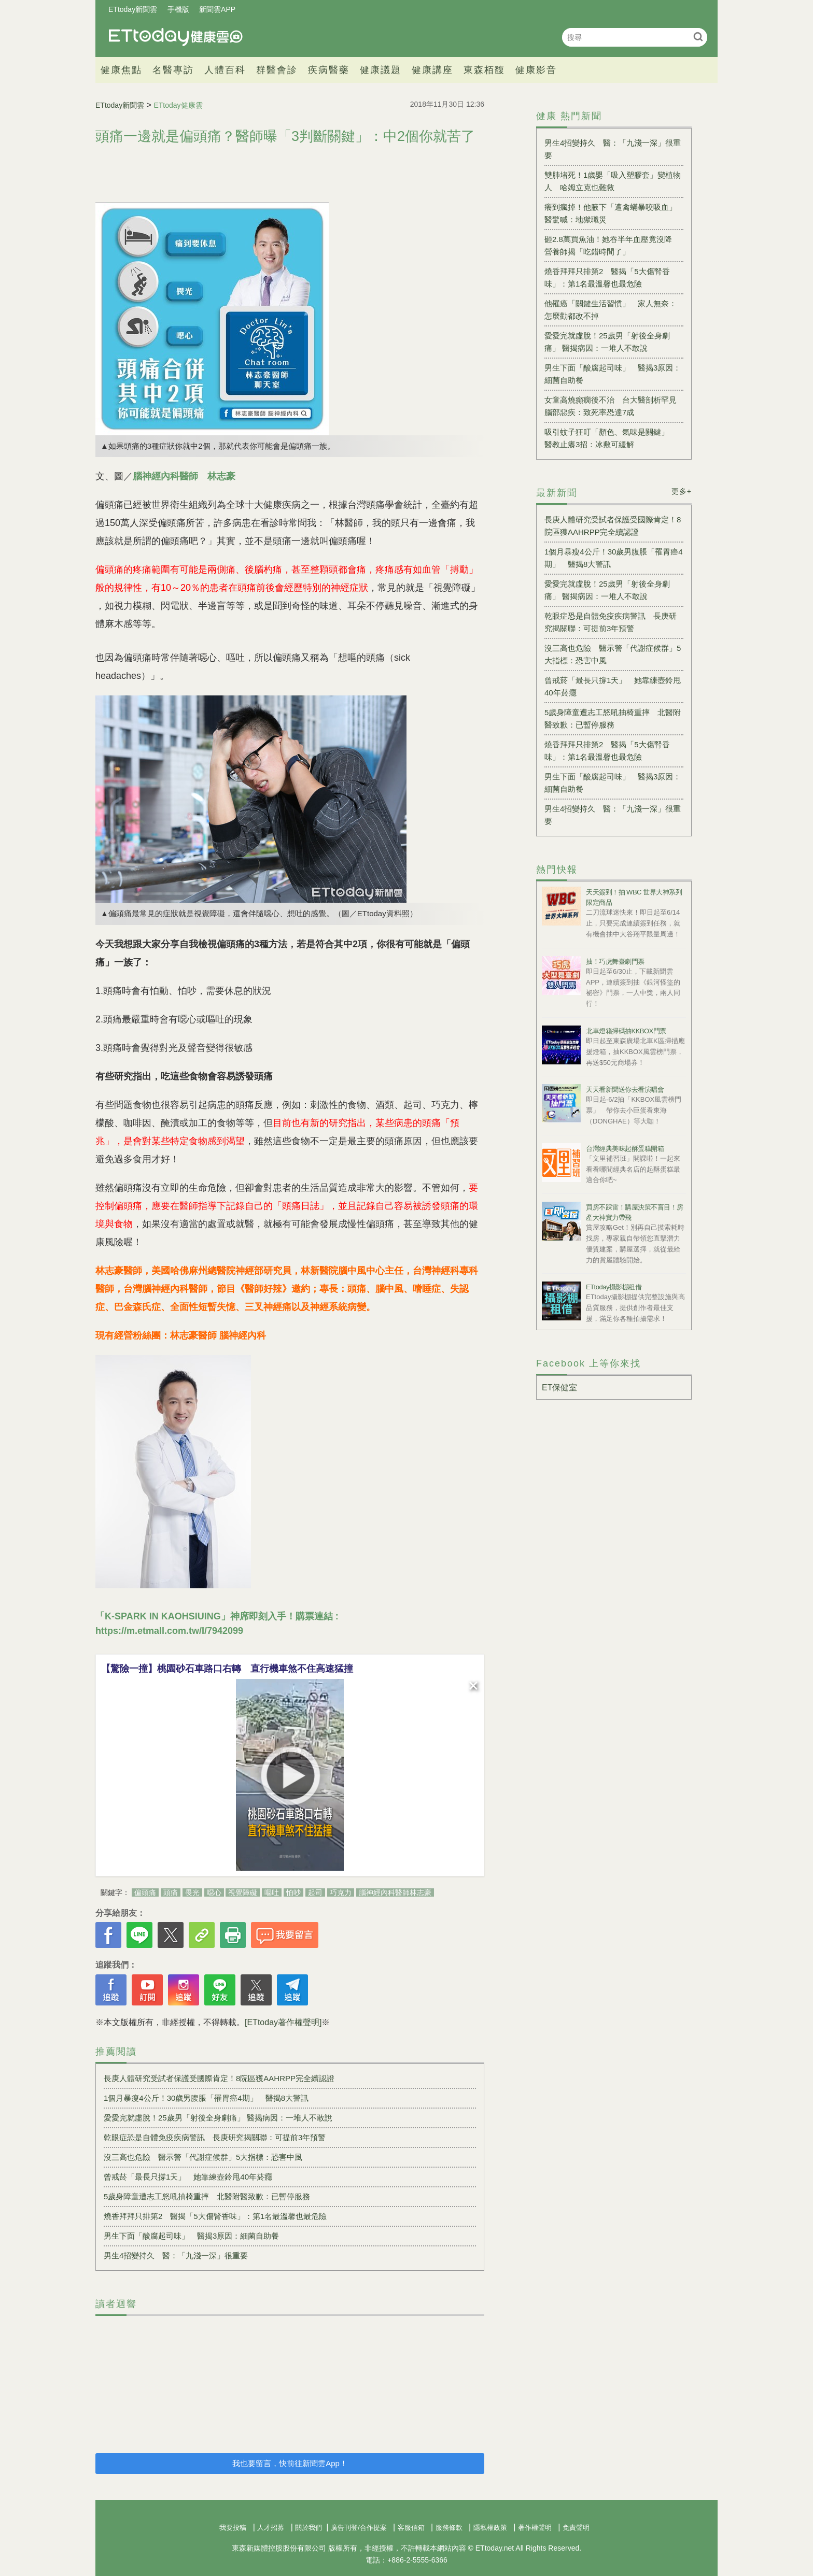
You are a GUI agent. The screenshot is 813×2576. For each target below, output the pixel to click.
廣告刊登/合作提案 (359, 2527)
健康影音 (536, 70)
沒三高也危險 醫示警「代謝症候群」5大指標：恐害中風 (203, 2157)
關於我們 (308, 2527)
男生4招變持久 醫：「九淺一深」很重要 (176, 2255)
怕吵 (293, 1892)
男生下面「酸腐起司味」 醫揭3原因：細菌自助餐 (191, 2235)
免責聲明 (576, 2527)
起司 (315, 1892)
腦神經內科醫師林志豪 (395, 1892)
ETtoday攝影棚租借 (613, 1287)
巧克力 (341, 1892)
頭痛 (170, 1892)
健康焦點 (121, 70)
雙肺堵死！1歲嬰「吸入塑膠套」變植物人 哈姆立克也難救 (612, 181)
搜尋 (698, 36)
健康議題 (380, 70)
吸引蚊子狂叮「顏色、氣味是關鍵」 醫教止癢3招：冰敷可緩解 (610, 438)
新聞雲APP (217, 9)
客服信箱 (411, 2527)
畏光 (192, 1892)
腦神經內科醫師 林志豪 (184, 476)
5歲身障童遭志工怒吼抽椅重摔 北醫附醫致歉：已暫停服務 (207, 2196)
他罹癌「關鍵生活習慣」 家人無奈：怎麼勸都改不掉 (610, 309)
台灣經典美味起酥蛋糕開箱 (625, 1148)
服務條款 (449, 2527)
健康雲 (175, 37)
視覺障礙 (242, 1892)
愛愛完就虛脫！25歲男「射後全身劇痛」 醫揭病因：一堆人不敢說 (218, 2117)
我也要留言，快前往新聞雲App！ (289, 2463)
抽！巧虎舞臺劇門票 (615, 961)
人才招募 (270, 2527)
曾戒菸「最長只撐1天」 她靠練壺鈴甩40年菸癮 (188, 2176)
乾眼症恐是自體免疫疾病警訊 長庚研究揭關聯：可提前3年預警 (215, 2137)
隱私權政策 (490, 2527)
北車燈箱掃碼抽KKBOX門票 (626, 1031)
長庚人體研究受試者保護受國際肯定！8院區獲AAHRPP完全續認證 (219, 2078)
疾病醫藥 (328, 70)
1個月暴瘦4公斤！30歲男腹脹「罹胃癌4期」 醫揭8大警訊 (206, 2098)
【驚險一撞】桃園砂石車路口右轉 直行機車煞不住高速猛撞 (227, 1668)
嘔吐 (271, 1892)
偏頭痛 (145, 1892)
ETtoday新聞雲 (132, 9)
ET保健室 (559, 1387)
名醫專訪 (173, 70)
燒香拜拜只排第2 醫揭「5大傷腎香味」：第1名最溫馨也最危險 (215, 2216)
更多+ (681, 491)
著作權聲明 (535, 2527)
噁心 (214, 1892)
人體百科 (225, 70)
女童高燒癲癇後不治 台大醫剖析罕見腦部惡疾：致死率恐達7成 (610, 406)
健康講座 (432, 70)
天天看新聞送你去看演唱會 (625, 1089)
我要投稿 (232, 2527)
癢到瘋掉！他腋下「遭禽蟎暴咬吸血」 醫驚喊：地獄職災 (613, 213)
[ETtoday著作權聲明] (283, 2022)
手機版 (178, 9)
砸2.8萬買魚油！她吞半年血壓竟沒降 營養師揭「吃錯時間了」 (612, 245)
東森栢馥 (484, 70)
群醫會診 (277, 70)
